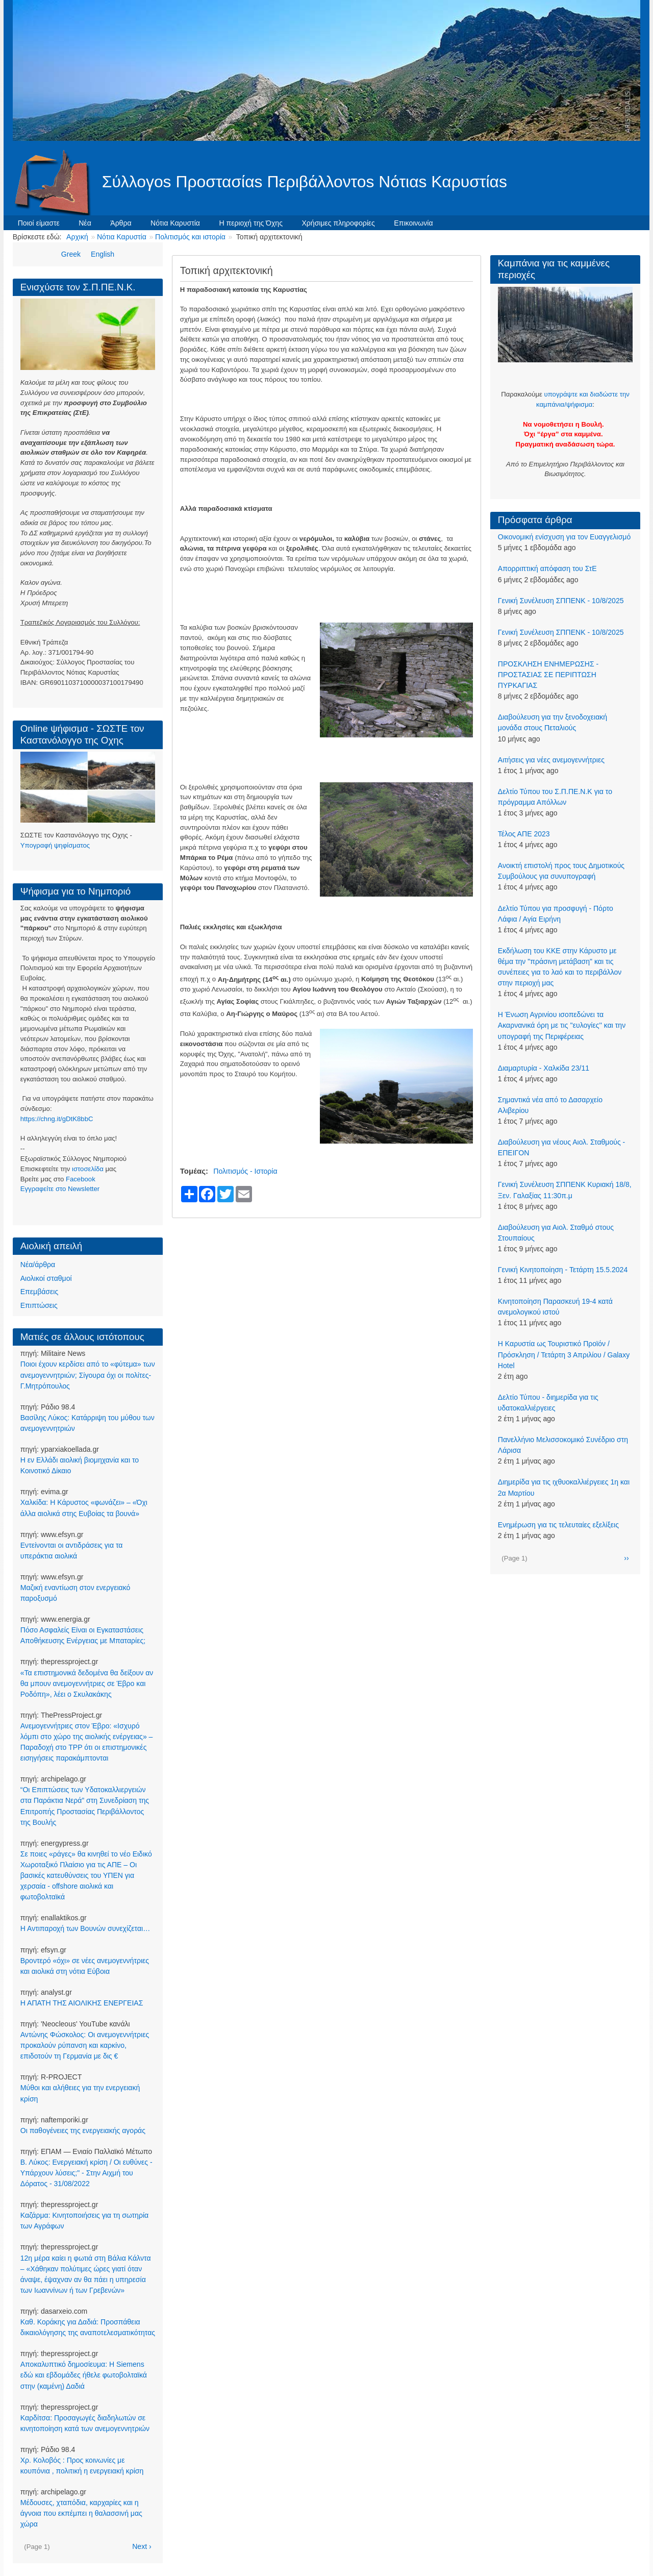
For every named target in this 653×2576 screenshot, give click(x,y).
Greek (71, 254)
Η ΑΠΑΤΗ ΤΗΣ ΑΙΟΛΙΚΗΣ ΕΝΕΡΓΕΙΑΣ (81, 2003)
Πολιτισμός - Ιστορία (245, 1171)
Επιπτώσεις (39, 1305)
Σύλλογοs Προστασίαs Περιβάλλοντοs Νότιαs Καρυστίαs (304, 181)
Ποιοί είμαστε (39, 223)
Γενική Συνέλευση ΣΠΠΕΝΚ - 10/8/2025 (561, 601)
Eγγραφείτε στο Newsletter (60, 1189)
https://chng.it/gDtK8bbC (56, 1119)
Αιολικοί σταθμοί (46, 1278)
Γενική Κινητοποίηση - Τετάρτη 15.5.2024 (562, 1270)
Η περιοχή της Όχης (251, 223)
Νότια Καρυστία (175, 223)
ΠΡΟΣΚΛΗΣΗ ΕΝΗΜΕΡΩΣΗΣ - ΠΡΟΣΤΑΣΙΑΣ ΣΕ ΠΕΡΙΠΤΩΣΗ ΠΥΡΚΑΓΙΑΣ (548, 674)
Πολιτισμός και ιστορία (190, 237)
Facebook (80, 1179)
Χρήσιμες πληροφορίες (338, 223)
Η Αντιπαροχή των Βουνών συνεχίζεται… (85, 1928)
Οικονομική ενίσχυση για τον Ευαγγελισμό (564, 537)
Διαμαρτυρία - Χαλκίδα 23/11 (543, 1068)
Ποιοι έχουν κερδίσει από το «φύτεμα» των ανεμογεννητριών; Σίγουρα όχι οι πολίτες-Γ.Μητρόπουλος (87, 1375)
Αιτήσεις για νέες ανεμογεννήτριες (551, 760)
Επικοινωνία (413, 223)
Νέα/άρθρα (37, 1264)
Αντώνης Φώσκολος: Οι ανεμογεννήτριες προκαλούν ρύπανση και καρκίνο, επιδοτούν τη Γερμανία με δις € (84, 2045)
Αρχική (77, 237)
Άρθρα (120, 223)
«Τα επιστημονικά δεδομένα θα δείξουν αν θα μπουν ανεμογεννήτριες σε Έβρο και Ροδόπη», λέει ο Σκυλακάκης (87, 1683)
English (102, 254)
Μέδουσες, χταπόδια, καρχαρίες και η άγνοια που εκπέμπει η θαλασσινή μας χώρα (81, 2513)
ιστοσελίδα (88, 1169)
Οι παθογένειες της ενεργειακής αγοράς (82, 2130)
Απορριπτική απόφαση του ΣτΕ (547, 568)
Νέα (85, 223)
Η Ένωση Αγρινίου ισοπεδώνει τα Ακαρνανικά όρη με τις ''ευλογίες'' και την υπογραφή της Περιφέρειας (561, 1025)
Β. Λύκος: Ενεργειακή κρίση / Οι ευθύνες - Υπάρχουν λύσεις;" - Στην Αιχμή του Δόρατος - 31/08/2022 (86, 2173)
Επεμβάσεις (39, 1291)
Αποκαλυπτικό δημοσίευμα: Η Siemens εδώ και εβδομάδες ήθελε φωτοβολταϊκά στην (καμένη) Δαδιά (83, 2375)
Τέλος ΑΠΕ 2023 (524, 834)
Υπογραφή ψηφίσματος (55, 845)
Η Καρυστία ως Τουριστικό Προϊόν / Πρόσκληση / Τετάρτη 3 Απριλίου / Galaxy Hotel (564, 1354)
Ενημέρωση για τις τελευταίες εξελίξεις (558, 1525)
